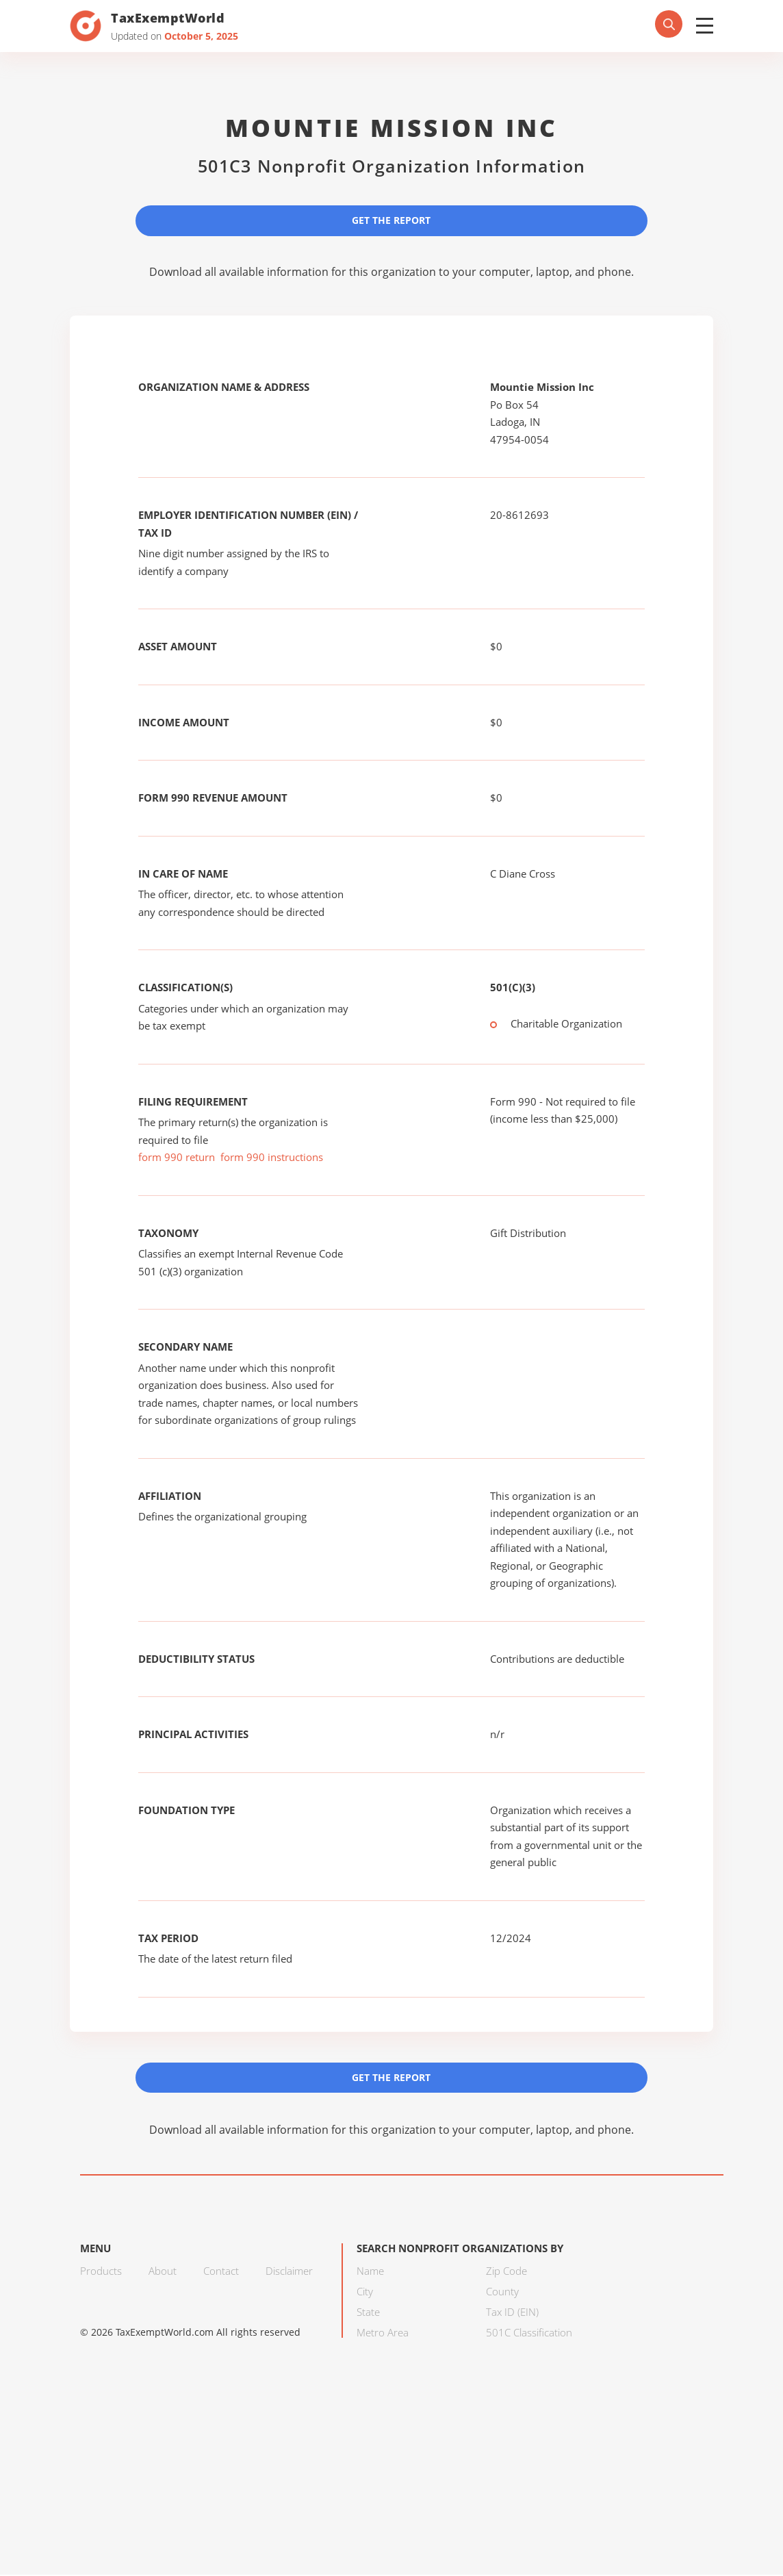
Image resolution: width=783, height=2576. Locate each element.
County (502, 2292)
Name (370, 2272)
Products (101, 2272)
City (365, 2292)
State (368, 2313)
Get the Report (391, 220)
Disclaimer (289, 2272)
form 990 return (176, 1157)
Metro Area (383, 2334)
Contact (221, 2272)
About (163, 2272)
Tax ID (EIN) (512, 2313)
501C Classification (529, 2334)
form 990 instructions (271, 1157)
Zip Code (506, 2272)
